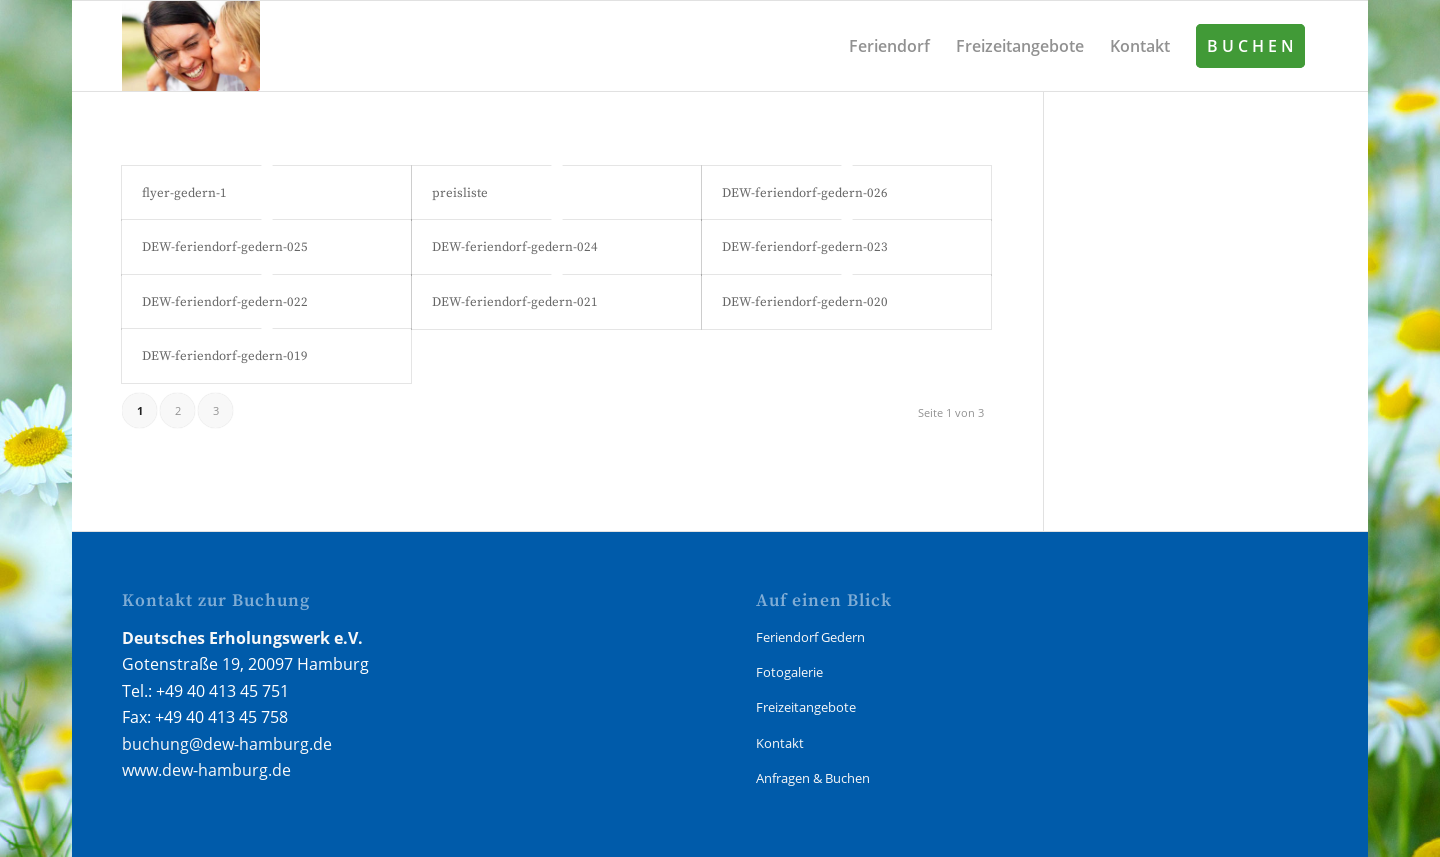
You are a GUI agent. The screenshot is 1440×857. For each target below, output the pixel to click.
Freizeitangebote (806, 707)
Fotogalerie (789, 672)
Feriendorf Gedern (810, 637)
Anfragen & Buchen (813, 778)
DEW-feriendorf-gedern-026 (805, 193)
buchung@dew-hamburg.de (227, 744)
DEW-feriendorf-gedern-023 (805, 247)
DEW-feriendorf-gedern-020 (805, 302)
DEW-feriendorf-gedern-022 (225, 302)
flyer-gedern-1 (184, 193)
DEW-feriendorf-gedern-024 (515, 247)
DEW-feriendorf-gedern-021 (515, 302)
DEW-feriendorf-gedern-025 (225, 247)
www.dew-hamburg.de (206, 770)
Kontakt (780, 743)
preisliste (460, 193)
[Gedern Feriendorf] (191, 46)
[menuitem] (889, 46)
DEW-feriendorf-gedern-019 (225, 356)
